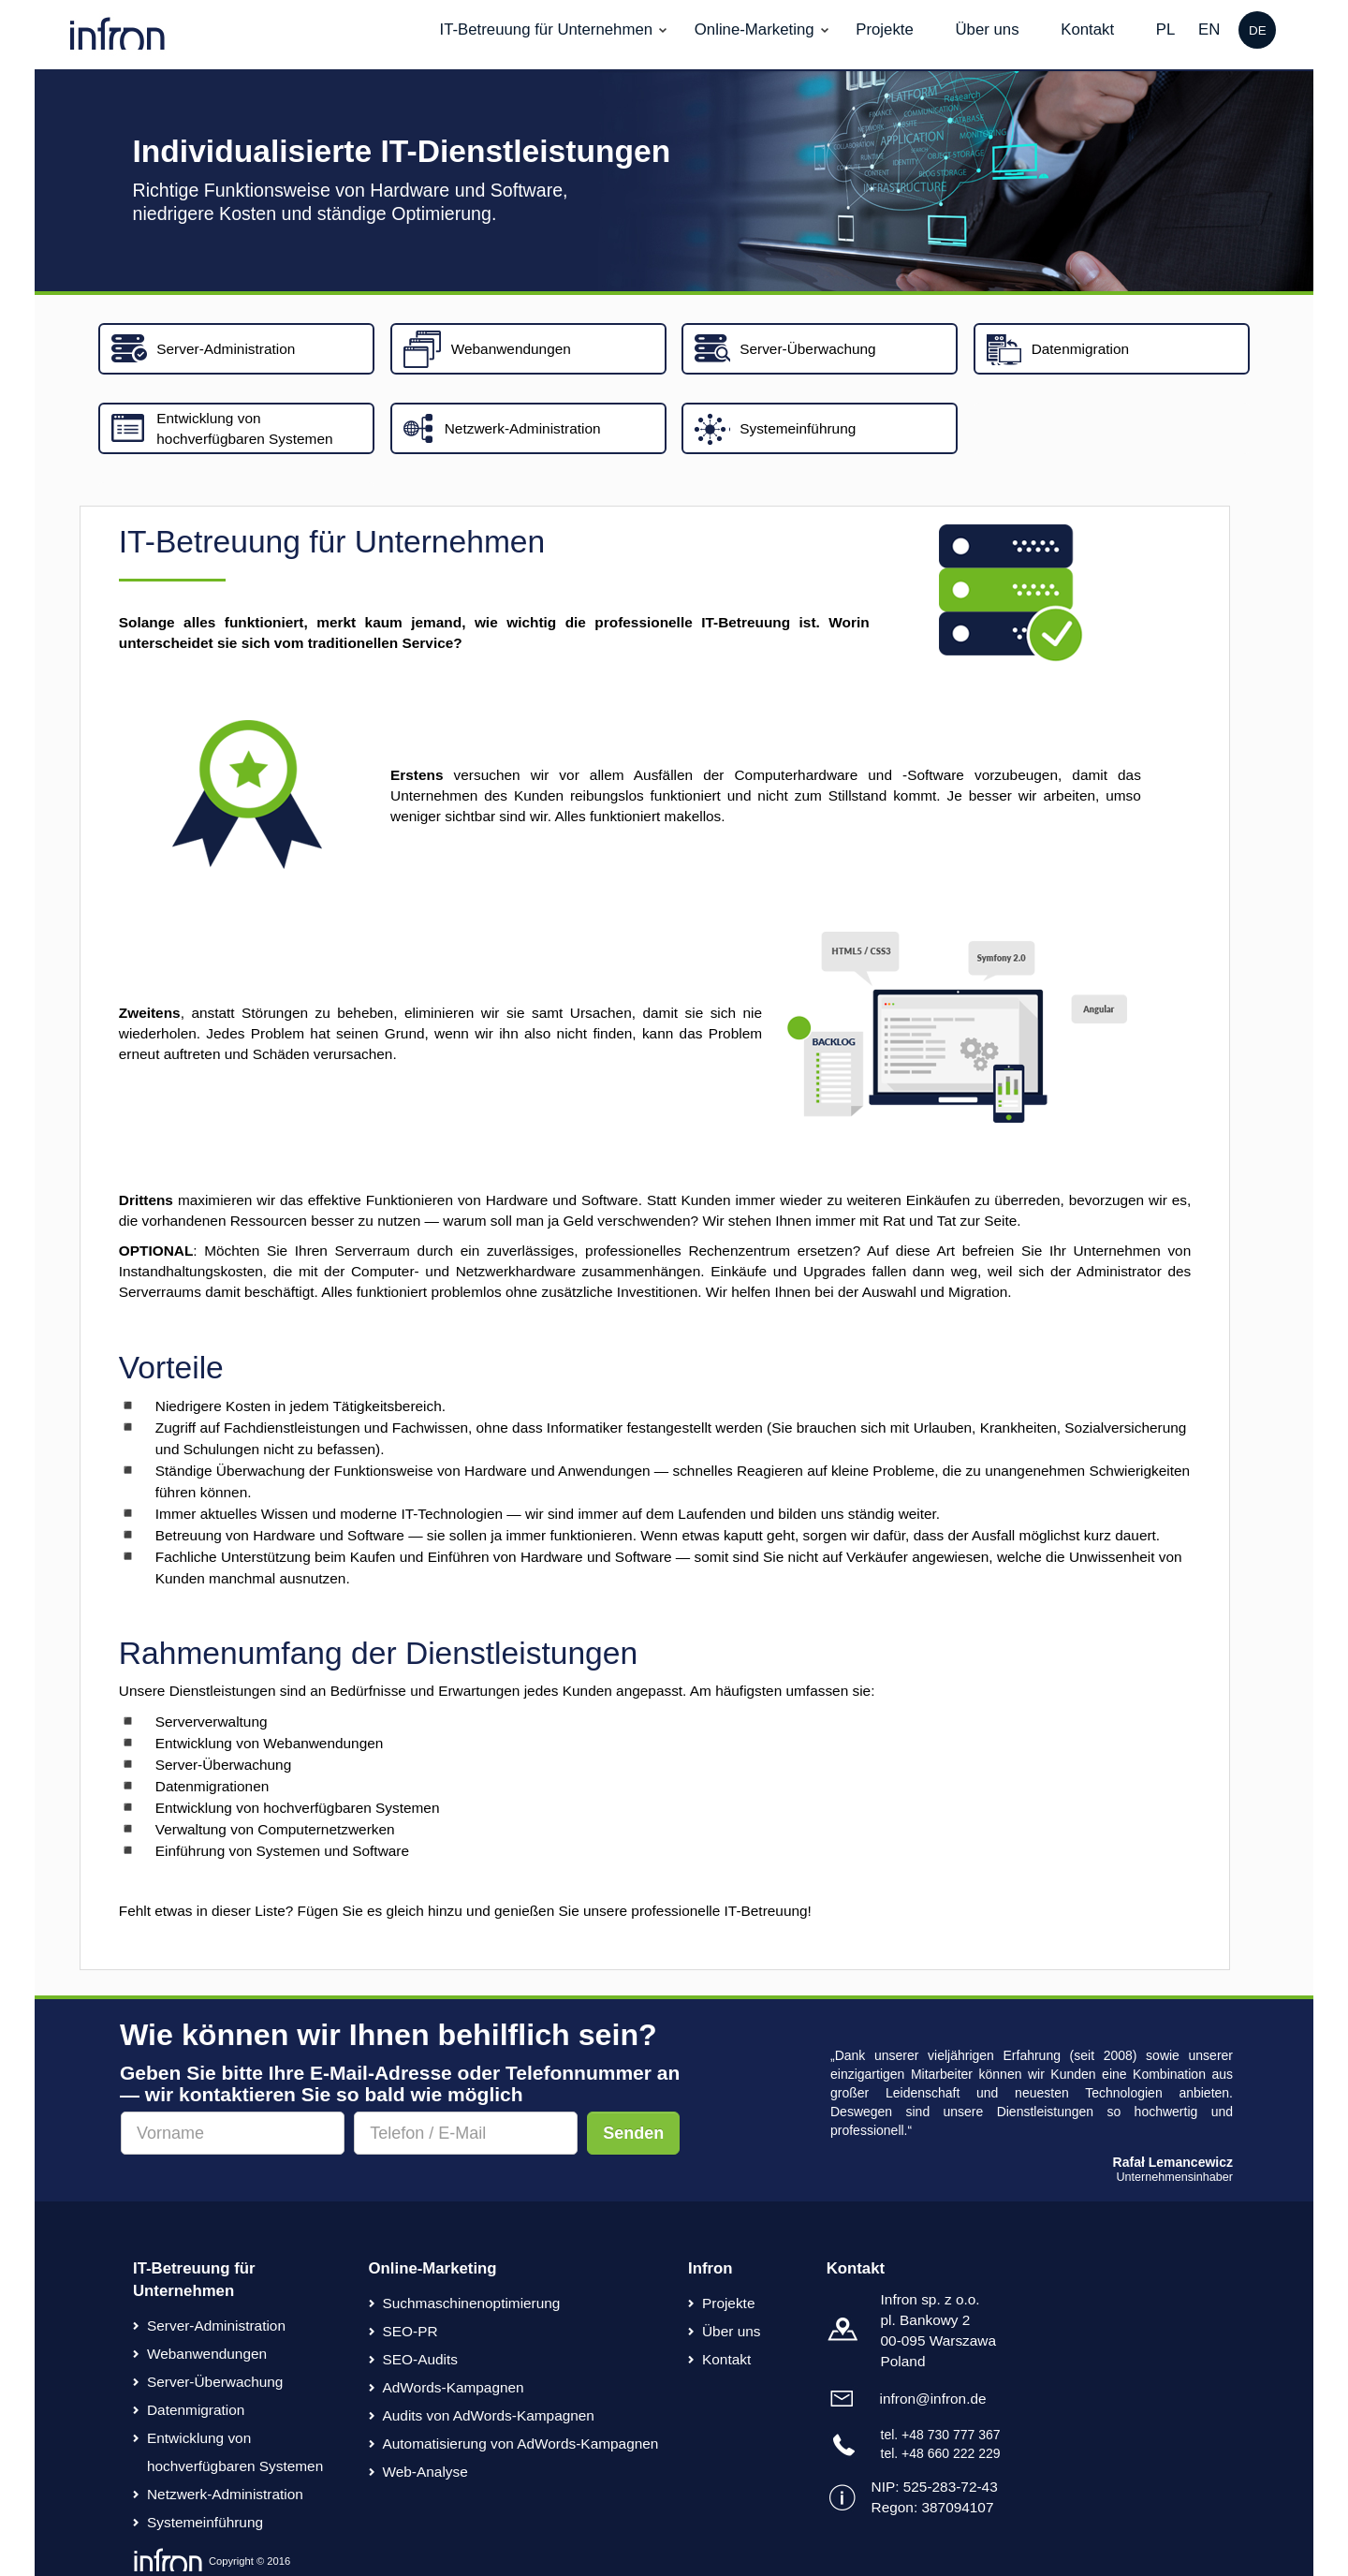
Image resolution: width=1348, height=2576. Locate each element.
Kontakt (1087, 29)
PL (1166, 29)
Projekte (885, 29)
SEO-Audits (420, 2359)
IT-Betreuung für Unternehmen (545, 29)
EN (1209, 29)
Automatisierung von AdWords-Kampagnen (521, 2443)
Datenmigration (195, 2410)
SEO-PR (410, 2331)
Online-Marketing (754, 29)
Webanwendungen (207, 2354)
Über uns (986, 29)
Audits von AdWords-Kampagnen (488, 2415)
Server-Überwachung (215, 2382)
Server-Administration (216, 2325)
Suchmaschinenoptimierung (472, 2303)
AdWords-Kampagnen (453, 2387)
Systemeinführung (205, 2522)
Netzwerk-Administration (225, 2494)
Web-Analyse (425, 2472)
